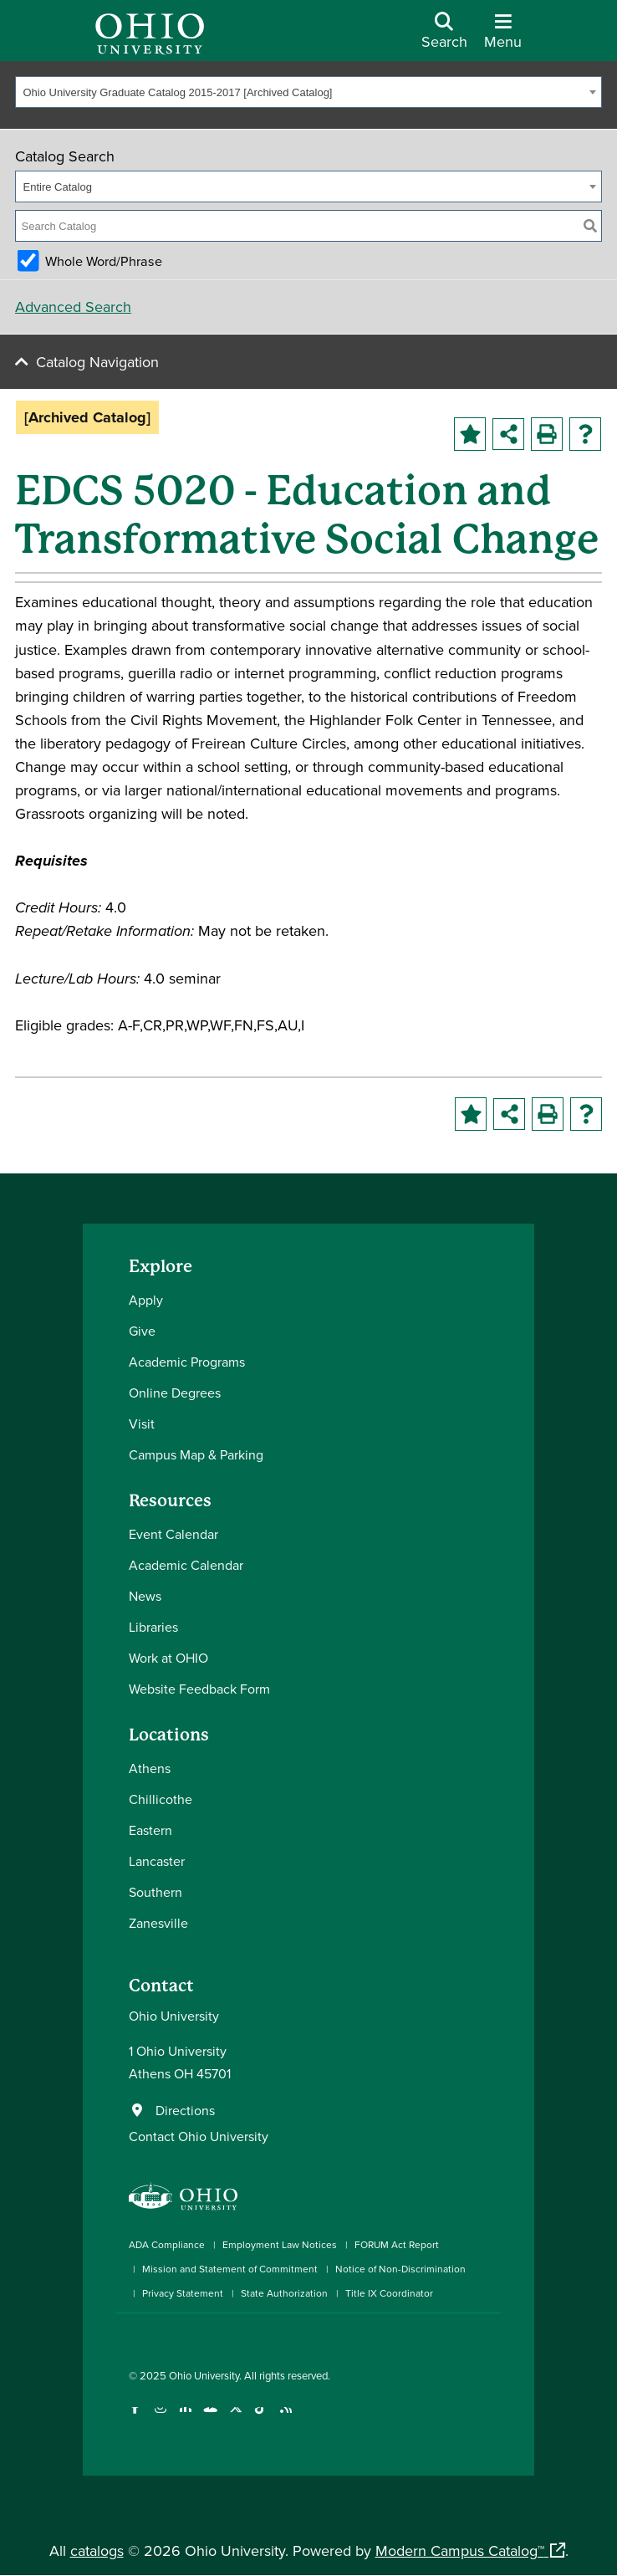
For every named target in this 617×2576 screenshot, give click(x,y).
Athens (150, 1768)
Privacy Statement (182, 2293)
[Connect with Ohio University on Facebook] (135, 2417)
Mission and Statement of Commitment (230, 2269)
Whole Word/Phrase (103, 261)
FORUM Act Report (396, 2244)
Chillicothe (160, 1799)
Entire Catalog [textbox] (57, 187)
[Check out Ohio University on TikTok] (260, 2417)
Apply (146, 1300)
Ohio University (204, 2375)
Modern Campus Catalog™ (459, 2550)
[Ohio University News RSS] (285, 2417)
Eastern (150, 1830)
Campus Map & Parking (196, 1454)
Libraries (153, 1627)
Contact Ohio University (198, 2136)
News (145, 1596)
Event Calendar (173, 1534)
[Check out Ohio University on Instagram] (160, 2417)
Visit (142, 1423)
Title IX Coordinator (389, 2293)
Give (142, 1330)
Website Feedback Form (199, 1688)
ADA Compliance (167, 2244)
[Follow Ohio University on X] (235, 2417)
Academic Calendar (186, 1565)
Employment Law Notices (279, 2244)
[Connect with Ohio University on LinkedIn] (185, 2417)
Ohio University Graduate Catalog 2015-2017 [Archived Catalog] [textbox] (178, 92)
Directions (185, 2110)
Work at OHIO (168, 1657)
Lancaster (157, 1861)
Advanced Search (73, 306)
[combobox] (308, 92)
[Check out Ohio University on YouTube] (210, 2417)
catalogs (97, 2550)
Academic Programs (187, 1361)
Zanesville (158, 1923)
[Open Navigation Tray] (503, 37)
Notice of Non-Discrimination (400, 2269)
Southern (155, 1892)
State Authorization (284, 2293)
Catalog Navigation (97, 361)
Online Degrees (175, 1392)
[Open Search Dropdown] (444, 37)
